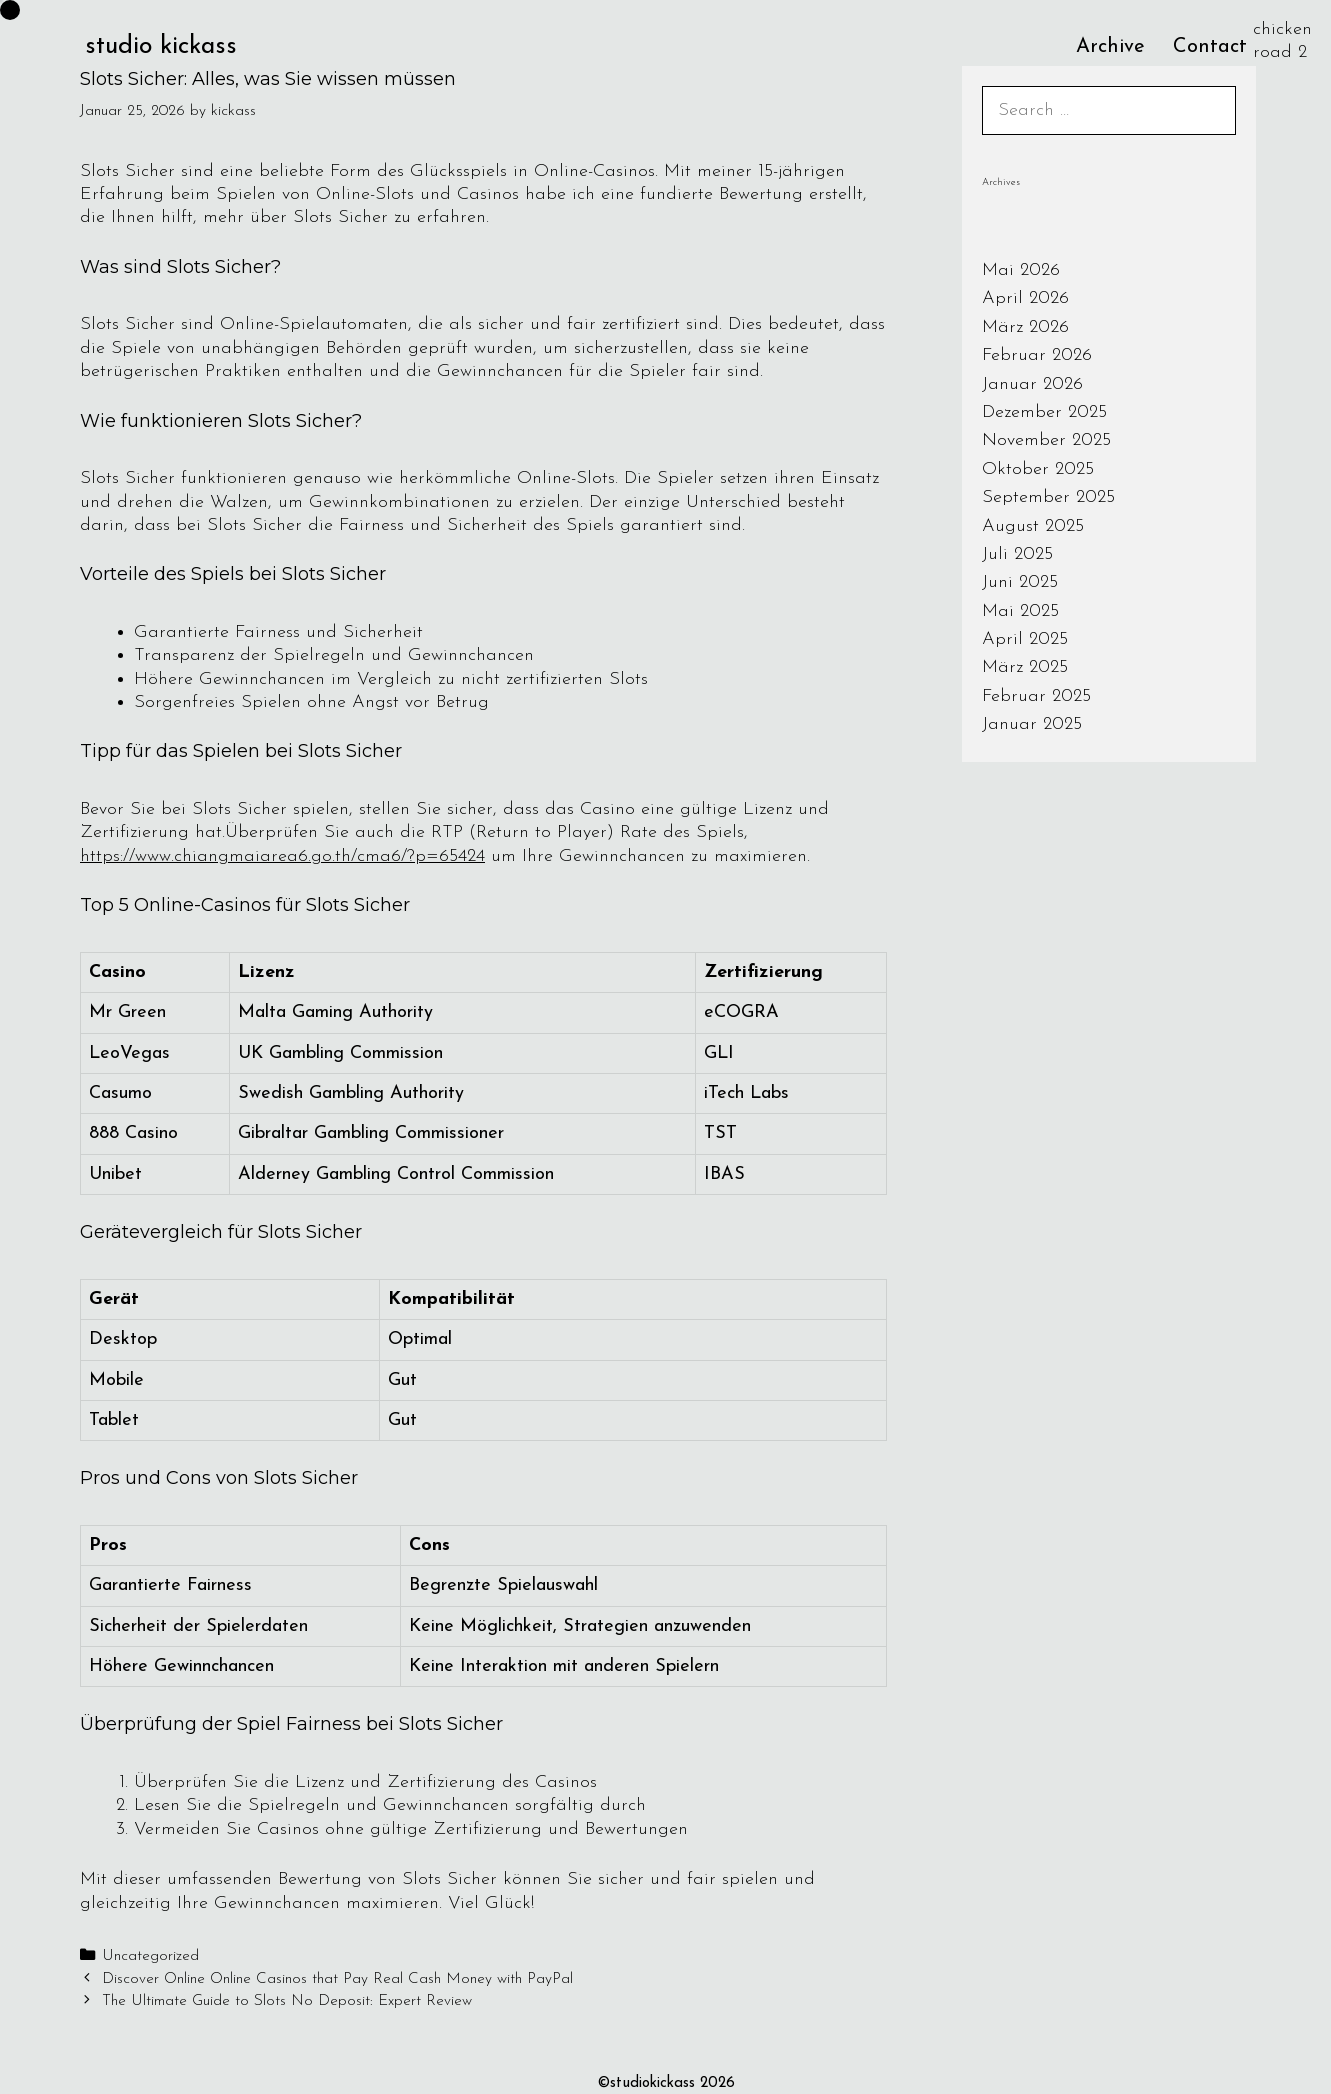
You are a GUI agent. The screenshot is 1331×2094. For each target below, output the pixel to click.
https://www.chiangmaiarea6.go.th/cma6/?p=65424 (282, 856)
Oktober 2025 (1038, 469)
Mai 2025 (1020, 611)
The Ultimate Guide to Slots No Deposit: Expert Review (287, 2001)
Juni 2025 (1020, 582)
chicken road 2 (1282, 41)
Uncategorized (150, 1956)
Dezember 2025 (1044, 412)
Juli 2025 (1017, 554)
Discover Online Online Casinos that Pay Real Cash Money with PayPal (337, 1979)
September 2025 (1048, 497)
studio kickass (161, 46)
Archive (1110, 47)
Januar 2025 (1032, 724)
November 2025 (1046, 440)
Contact (1210, 47)
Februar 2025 (1036, 696)
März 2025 (1025, 667)
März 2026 (1025, 327)
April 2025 (1025, 639)
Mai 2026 (1021, 270)
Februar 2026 (1037, 355)
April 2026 (1025, 298)
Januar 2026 (1032, 384)
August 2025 (1033, 526)
